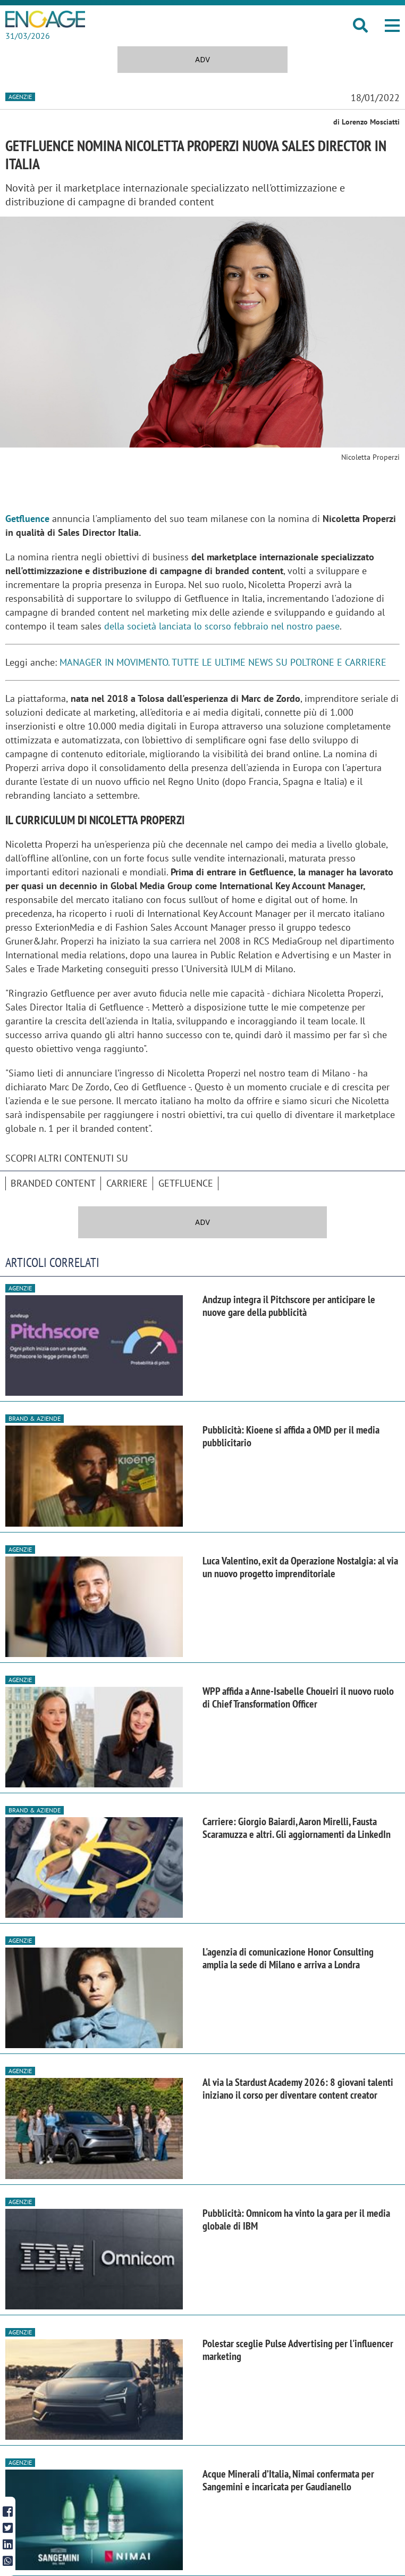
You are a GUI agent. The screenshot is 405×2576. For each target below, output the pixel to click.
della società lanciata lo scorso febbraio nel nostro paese (222, 626)
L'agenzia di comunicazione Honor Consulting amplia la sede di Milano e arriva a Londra (288, 1958)
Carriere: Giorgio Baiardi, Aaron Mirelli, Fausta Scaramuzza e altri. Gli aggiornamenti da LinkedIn (297, 1828)
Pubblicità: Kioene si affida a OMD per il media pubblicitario (291, 1436)
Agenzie (20, 97)
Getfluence (185, 1183)
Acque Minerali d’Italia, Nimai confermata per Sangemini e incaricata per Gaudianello (288, 2480)
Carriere (127, 1183)
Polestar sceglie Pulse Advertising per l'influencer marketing (298, 2350)
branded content (53, 1183)
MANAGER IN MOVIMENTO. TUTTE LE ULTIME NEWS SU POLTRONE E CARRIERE (223, 662)
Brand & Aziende (35, 1418)
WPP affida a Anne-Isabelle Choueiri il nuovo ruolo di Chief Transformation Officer (298, 1697)
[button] (392, 25)
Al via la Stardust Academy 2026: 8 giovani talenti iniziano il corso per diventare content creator (298, 2088)
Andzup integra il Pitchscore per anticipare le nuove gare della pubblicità (289, 1306)
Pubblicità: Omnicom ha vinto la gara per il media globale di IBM (296, 2219)
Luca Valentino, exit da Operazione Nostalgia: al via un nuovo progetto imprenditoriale (300, 1567)
